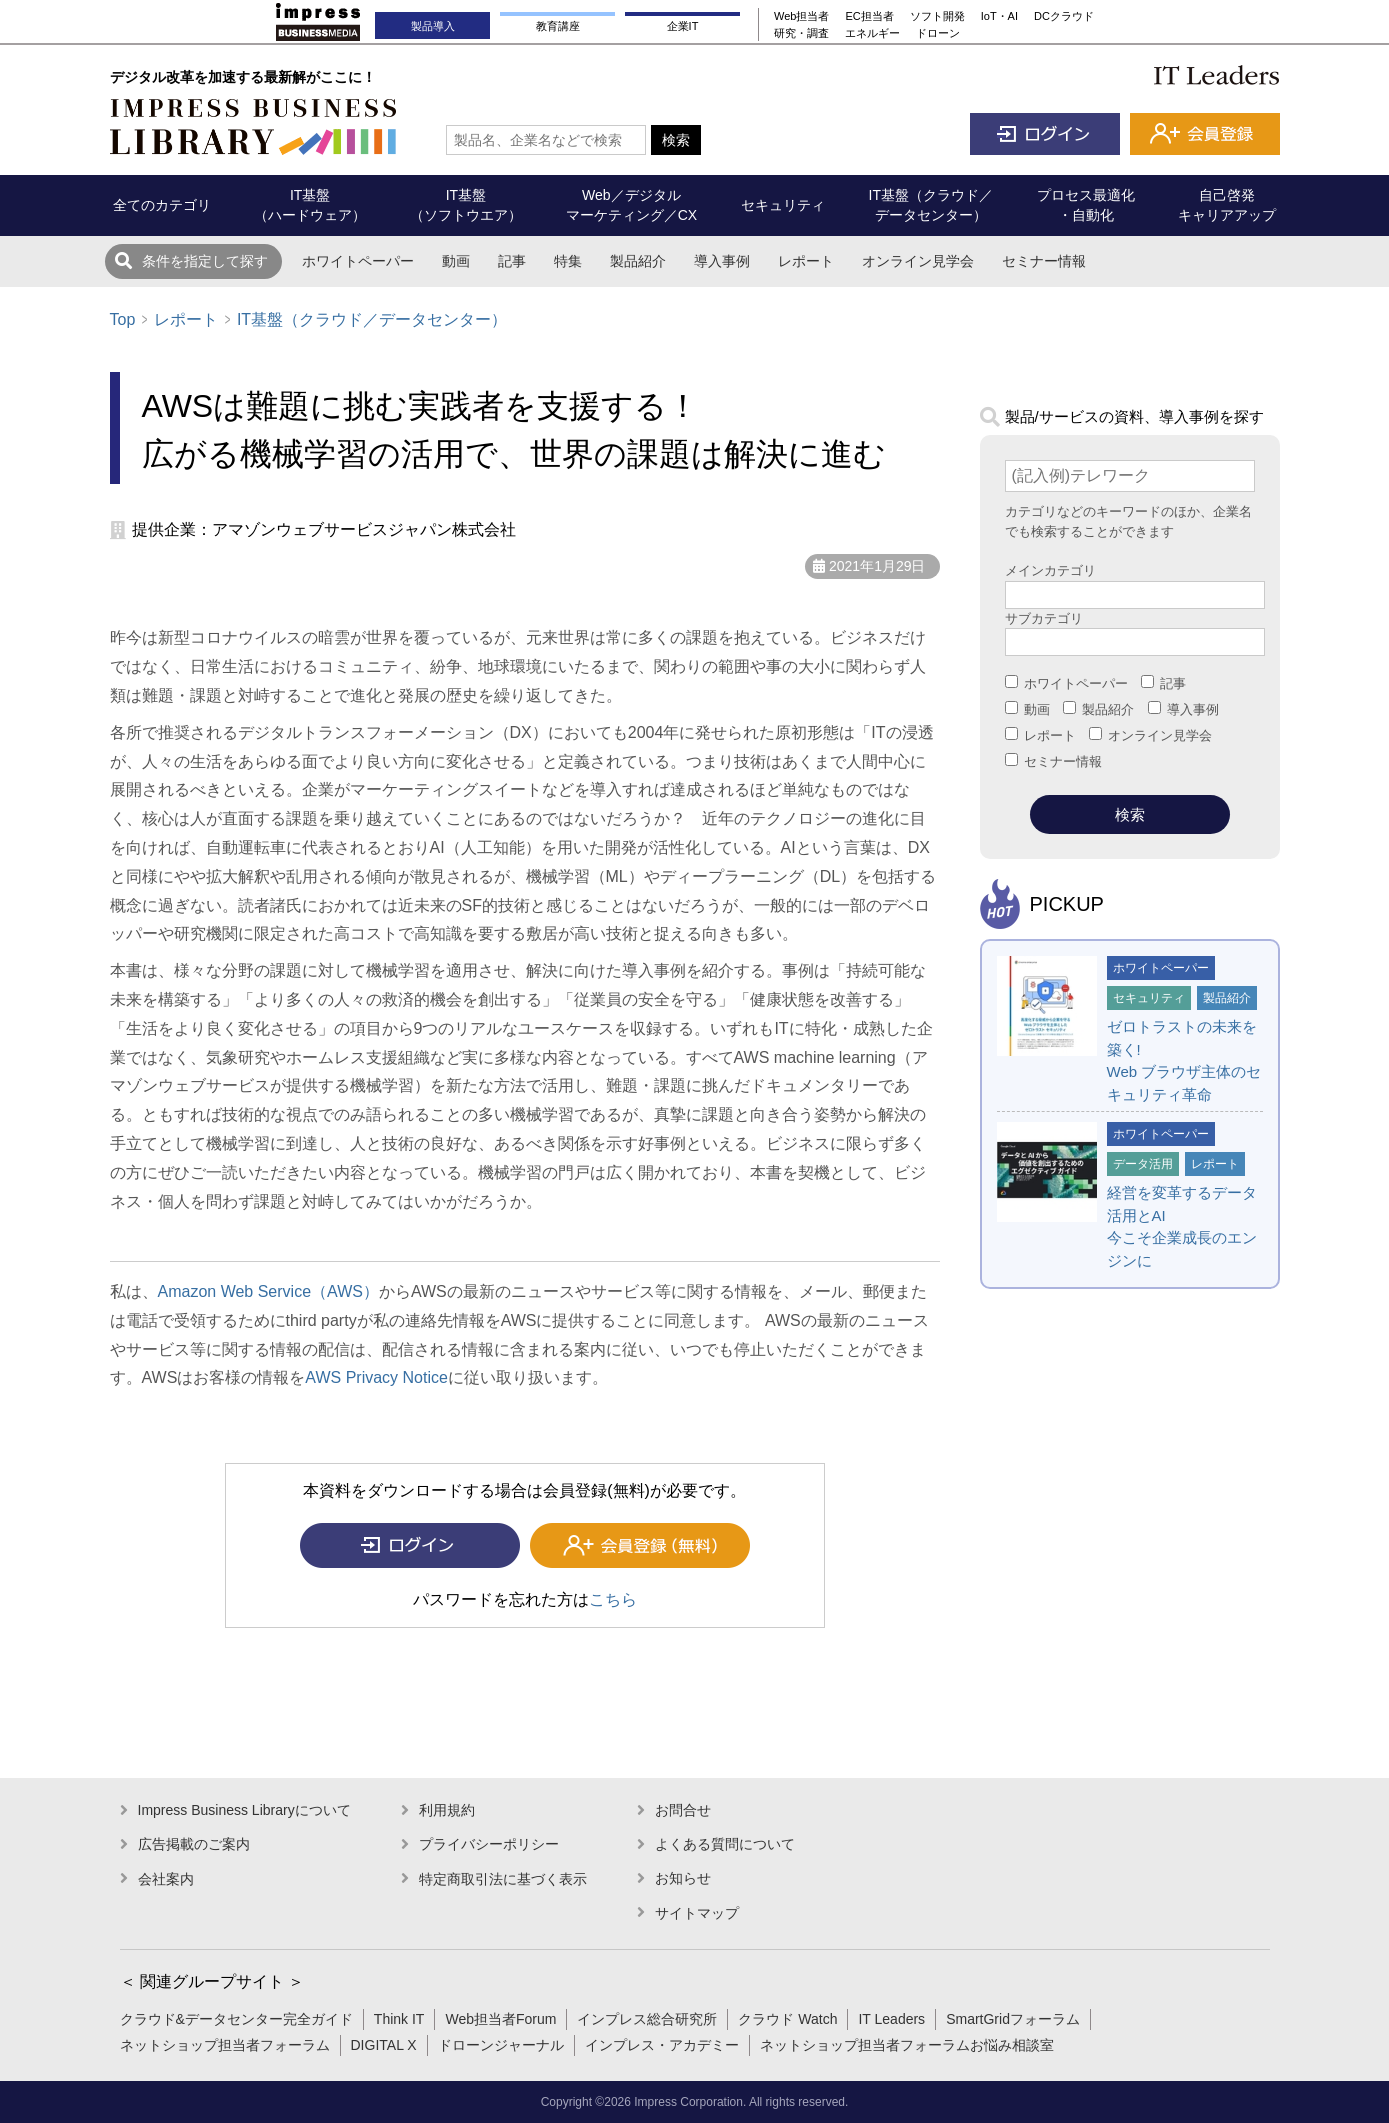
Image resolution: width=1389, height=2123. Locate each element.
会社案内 (166, 1879)
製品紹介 (638, 261)
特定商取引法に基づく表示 (503, 1879)
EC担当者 (869, 16)
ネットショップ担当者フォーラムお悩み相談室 (907, 2045)
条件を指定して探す (205, 261)
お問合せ (683, 1810)
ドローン (938, 33)
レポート (806, 261)
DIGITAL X (384, 2045)
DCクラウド (1064, 16)
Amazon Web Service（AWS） (268, 1291)
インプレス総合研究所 (647, 2019)
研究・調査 (801, 33)
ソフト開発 (937, 16)
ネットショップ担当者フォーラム (225, 2045)
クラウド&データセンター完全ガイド (236, 2019)
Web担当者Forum (500, 2019)
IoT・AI (999, 16)
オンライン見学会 (918, 261)
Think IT (399, 2019)
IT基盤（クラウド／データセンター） (372, 319)
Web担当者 (801, 16)
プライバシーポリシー (489, 1844)
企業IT (683, 26)
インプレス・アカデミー (662, 2045)
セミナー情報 (1044, 261)
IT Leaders (891, 2019)
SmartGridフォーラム (1013, 2019)
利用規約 (447, 1810)
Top (123, 319)
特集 (568, 261)
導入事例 (722, 261)
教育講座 (558, 26)
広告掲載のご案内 (194, 1844)
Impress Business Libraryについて (244, 1810)
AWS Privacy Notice (376, 1377)
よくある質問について (725, 1844)
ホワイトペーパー (358, 261)
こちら (613, 1599)
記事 (512, 261)
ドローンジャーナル (501, 2045)
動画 (456, 261)
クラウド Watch (787, 2019)
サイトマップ (697, 1913)
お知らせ (683, 1878)
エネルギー (872, 33)
